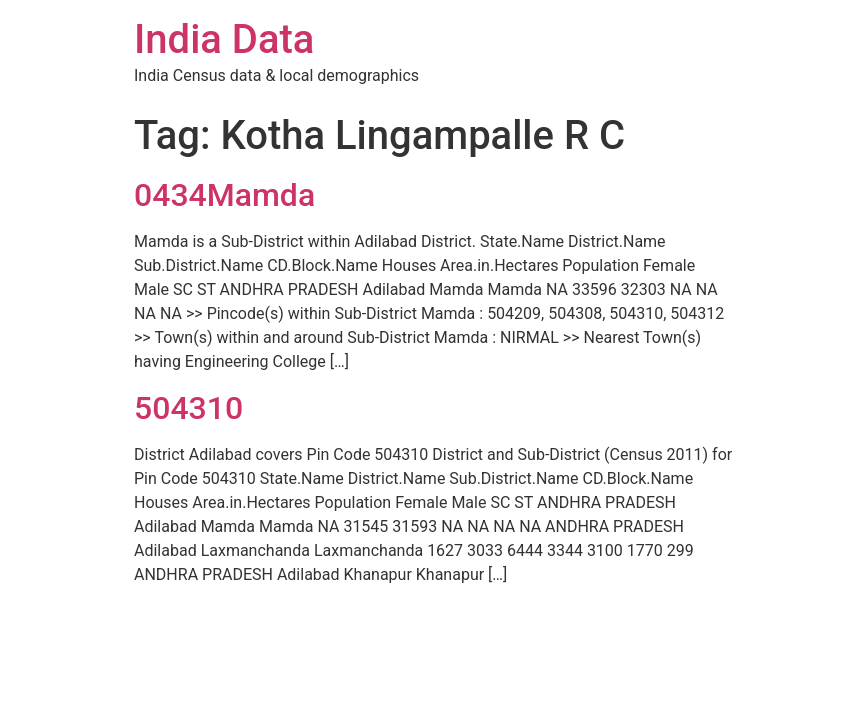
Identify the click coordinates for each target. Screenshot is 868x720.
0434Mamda (224, 195)
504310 (188, 408)
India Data (224, 39)
